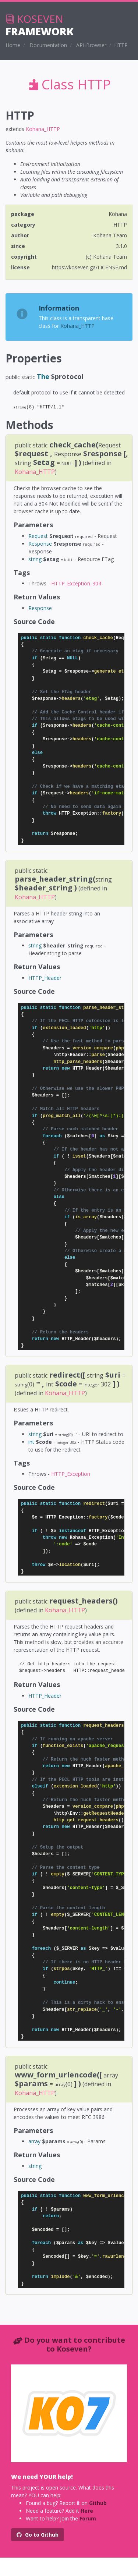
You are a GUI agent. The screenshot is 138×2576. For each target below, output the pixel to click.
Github (98, 2502)
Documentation (48, 45)
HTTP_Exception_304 (76, 583)
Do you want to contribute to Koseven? (74, 2344)
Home (13, 45)
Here (87, 2510)
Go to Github (38, 2534)
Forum (87, 2518)
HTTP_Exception (70, 1473)
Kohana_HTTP (43, 128)
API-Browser (91, 45)
